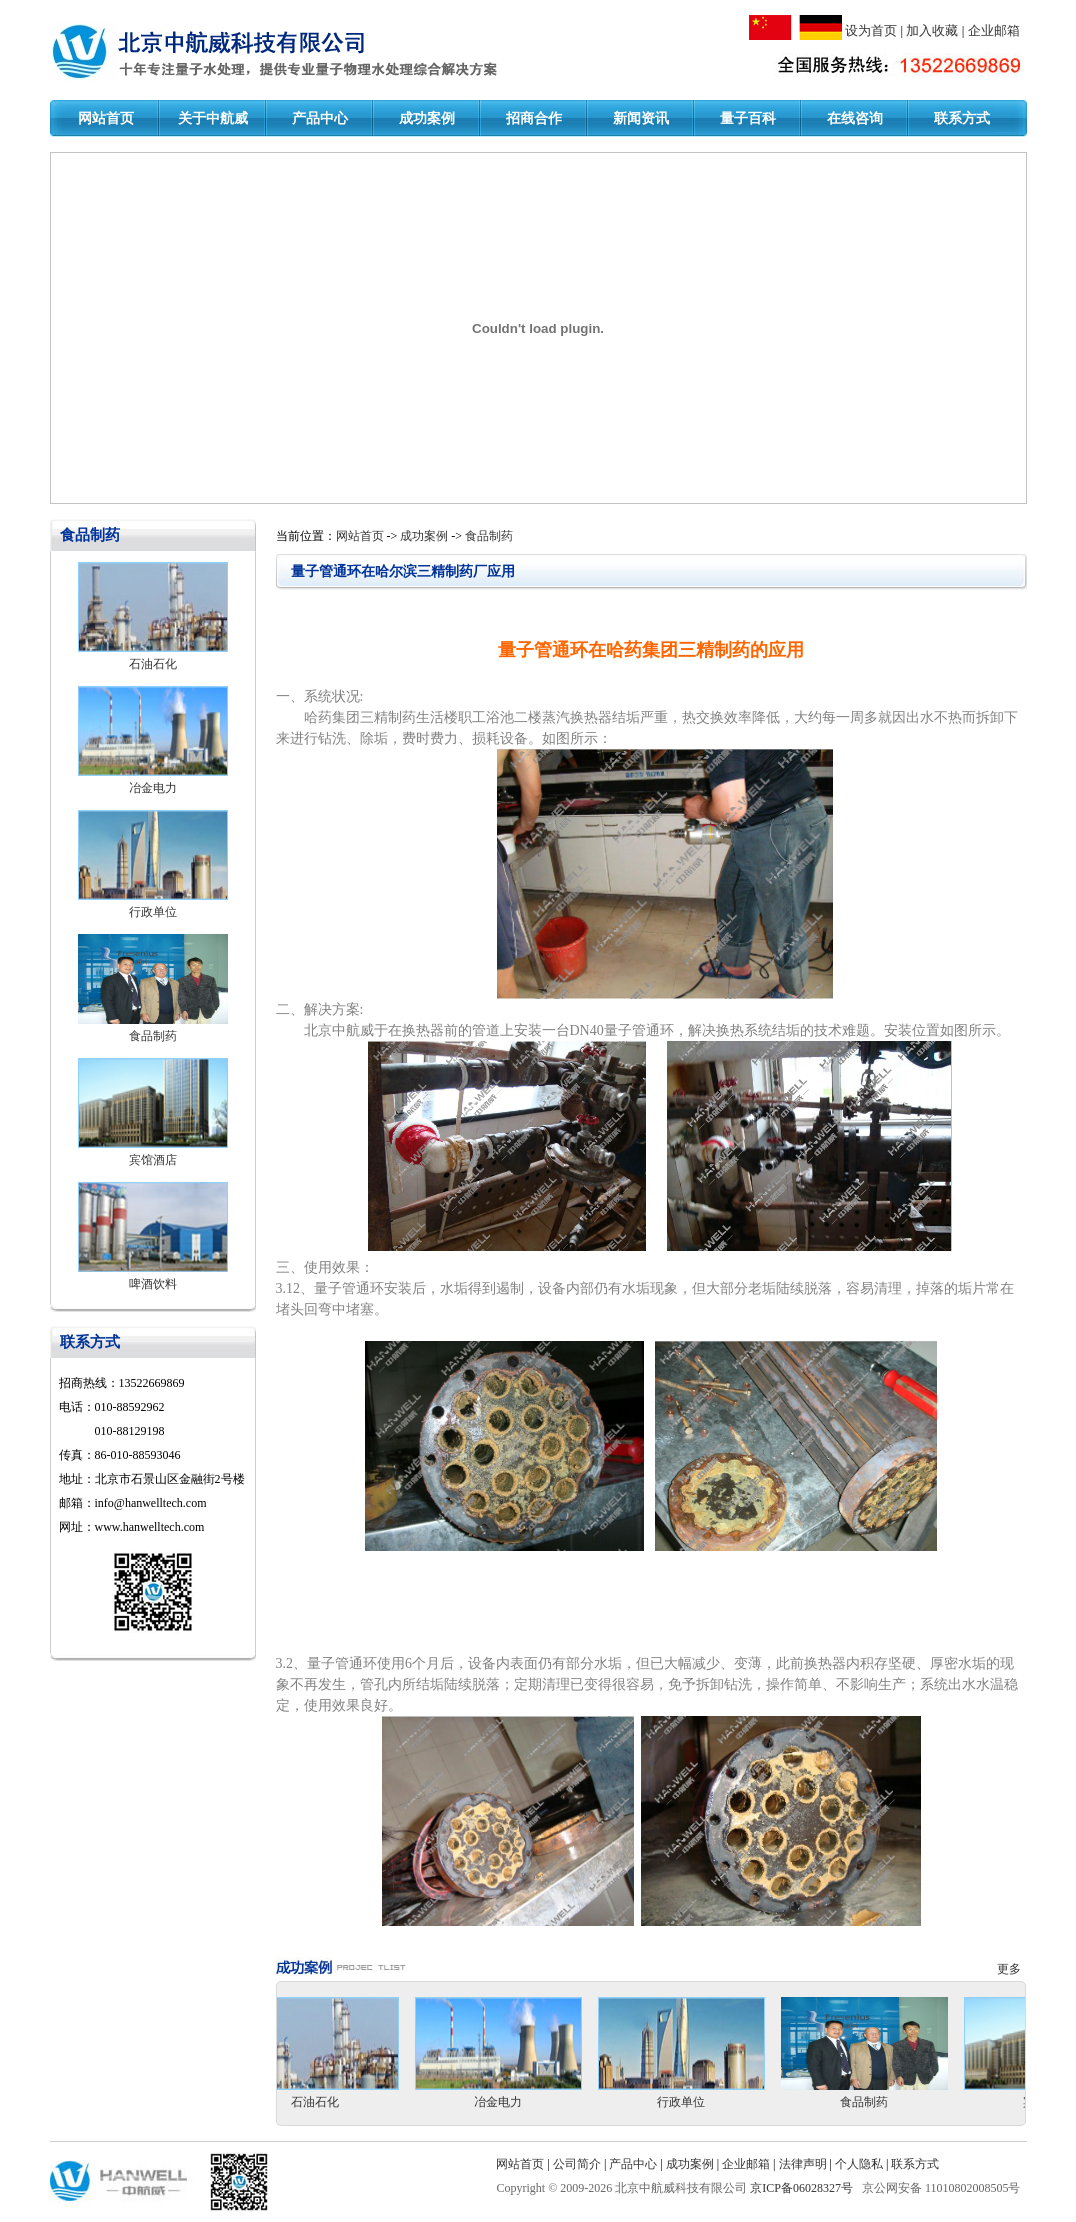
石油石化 (153, 664)
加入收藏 (932, 30)
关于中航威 (213, 118)
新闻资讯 (641, 118)
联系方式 (962, 118)
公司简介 (577, 2164)
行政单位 (153, 912)
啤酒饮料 (153, 1284)
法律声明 (803, 2164)
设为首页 (871, 30)
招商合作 (534, 118)
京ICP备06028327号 (803, 2188)
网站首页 (106, 118)
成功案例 (427, 118)
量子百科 (748, 118)
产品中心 (320, 118)
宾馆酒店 (153, 1160)
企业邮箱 (994, 30)
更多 (1012, 1969)
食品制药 (153, 1036)
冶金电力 (153, 788)
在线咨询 (855, 118)
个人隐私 (859, 2164)
